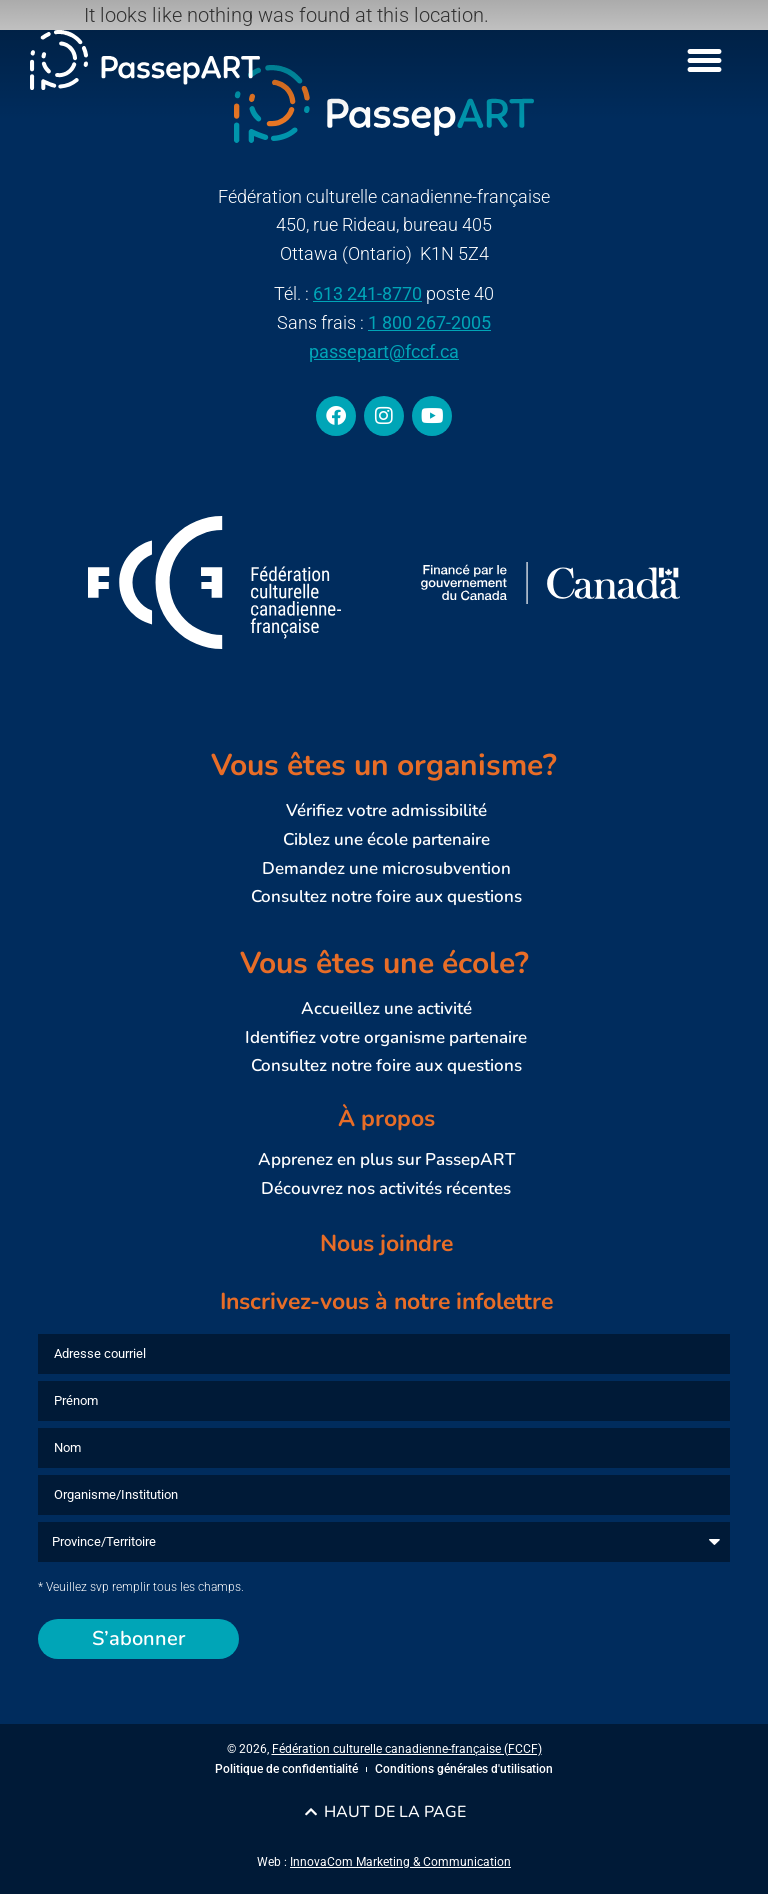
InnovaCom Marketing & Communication (400, 1862)
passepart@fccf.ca (384, 351)
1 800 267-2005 (429, 322)
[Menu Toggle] (704, 60)
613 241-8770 (367, 293)
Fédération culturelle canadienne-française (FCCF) (407, 1749)
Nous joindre (386, 1243)
